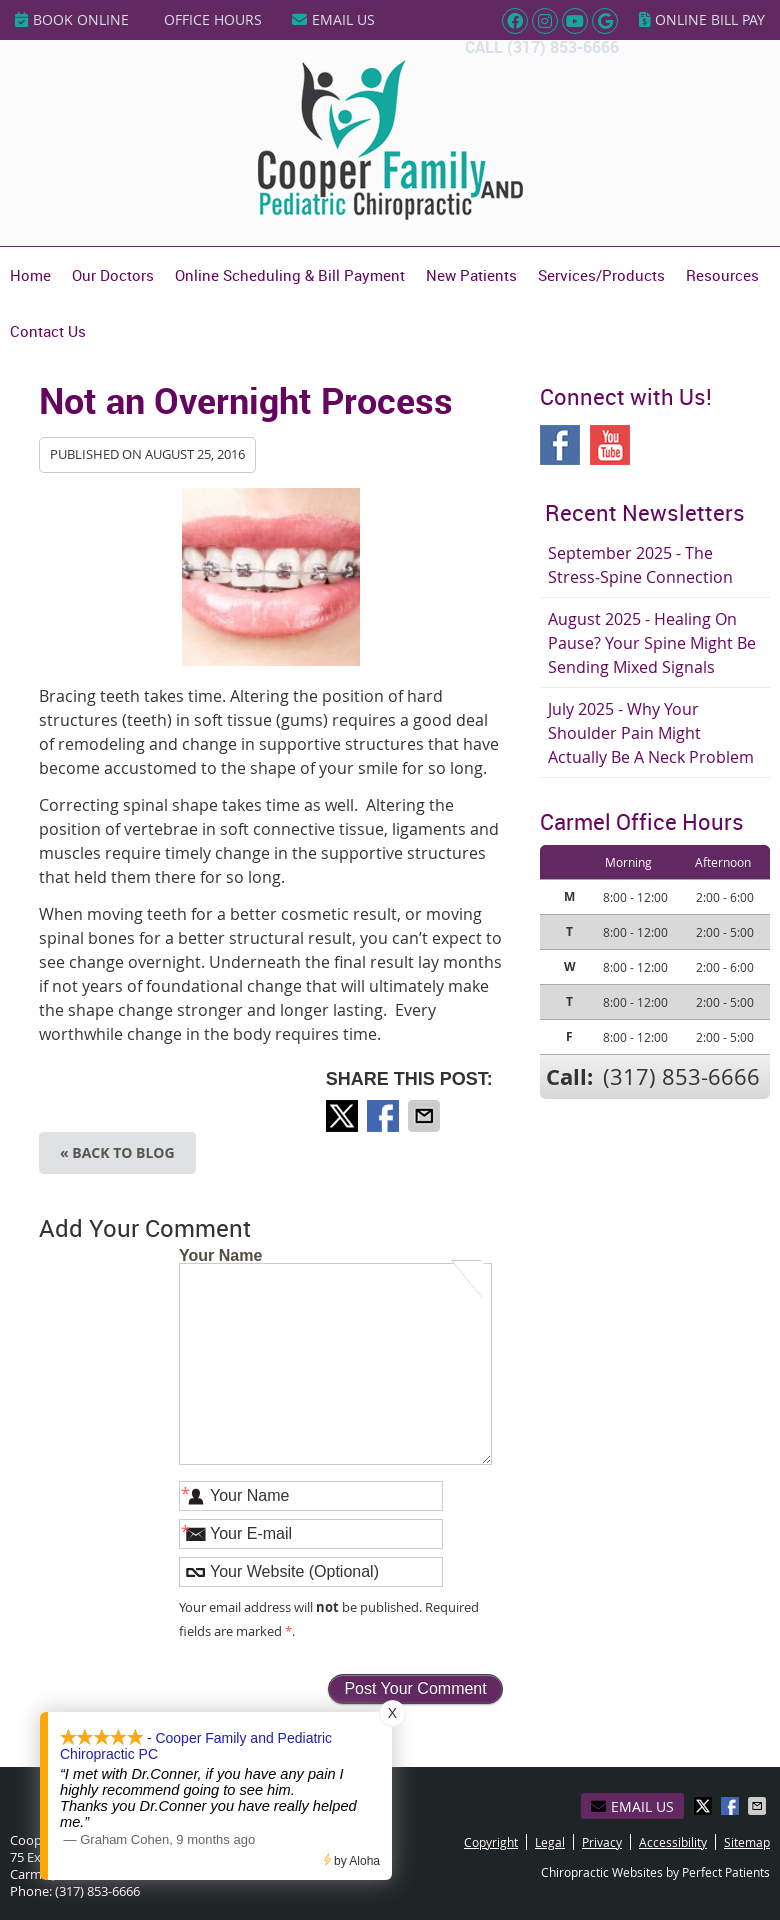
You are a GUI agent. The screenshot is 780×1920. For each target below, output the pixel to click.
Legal (550, 1842)
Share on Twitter (344, 1116)
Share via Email (426, 1116)
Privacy (602, 1842)
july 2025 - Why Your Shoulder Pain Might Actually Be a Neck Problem (651, 733)
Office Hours (213, 19)
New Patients (471, 275)
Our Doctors (113, 275)
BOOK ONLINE (72, 19)
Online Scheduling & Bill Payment (290, 275)
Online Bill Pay (702, 19)
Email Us (333, 19)
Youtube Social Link (610, 445)
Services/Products (601, 275)
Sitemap (747, 1842)
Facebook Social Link (560, 445)
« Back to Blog (117, 1152)
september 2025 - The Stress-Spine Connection (640, 565)
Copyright (491, 1842)
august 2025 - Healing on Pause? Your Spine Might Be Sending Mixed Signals (652, 643)
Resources (722, 275)
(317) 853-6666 (563, 47)
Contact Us (48, 331)
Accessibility (673, 1842)
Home (30, 275)
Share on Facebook (385, 1116)
